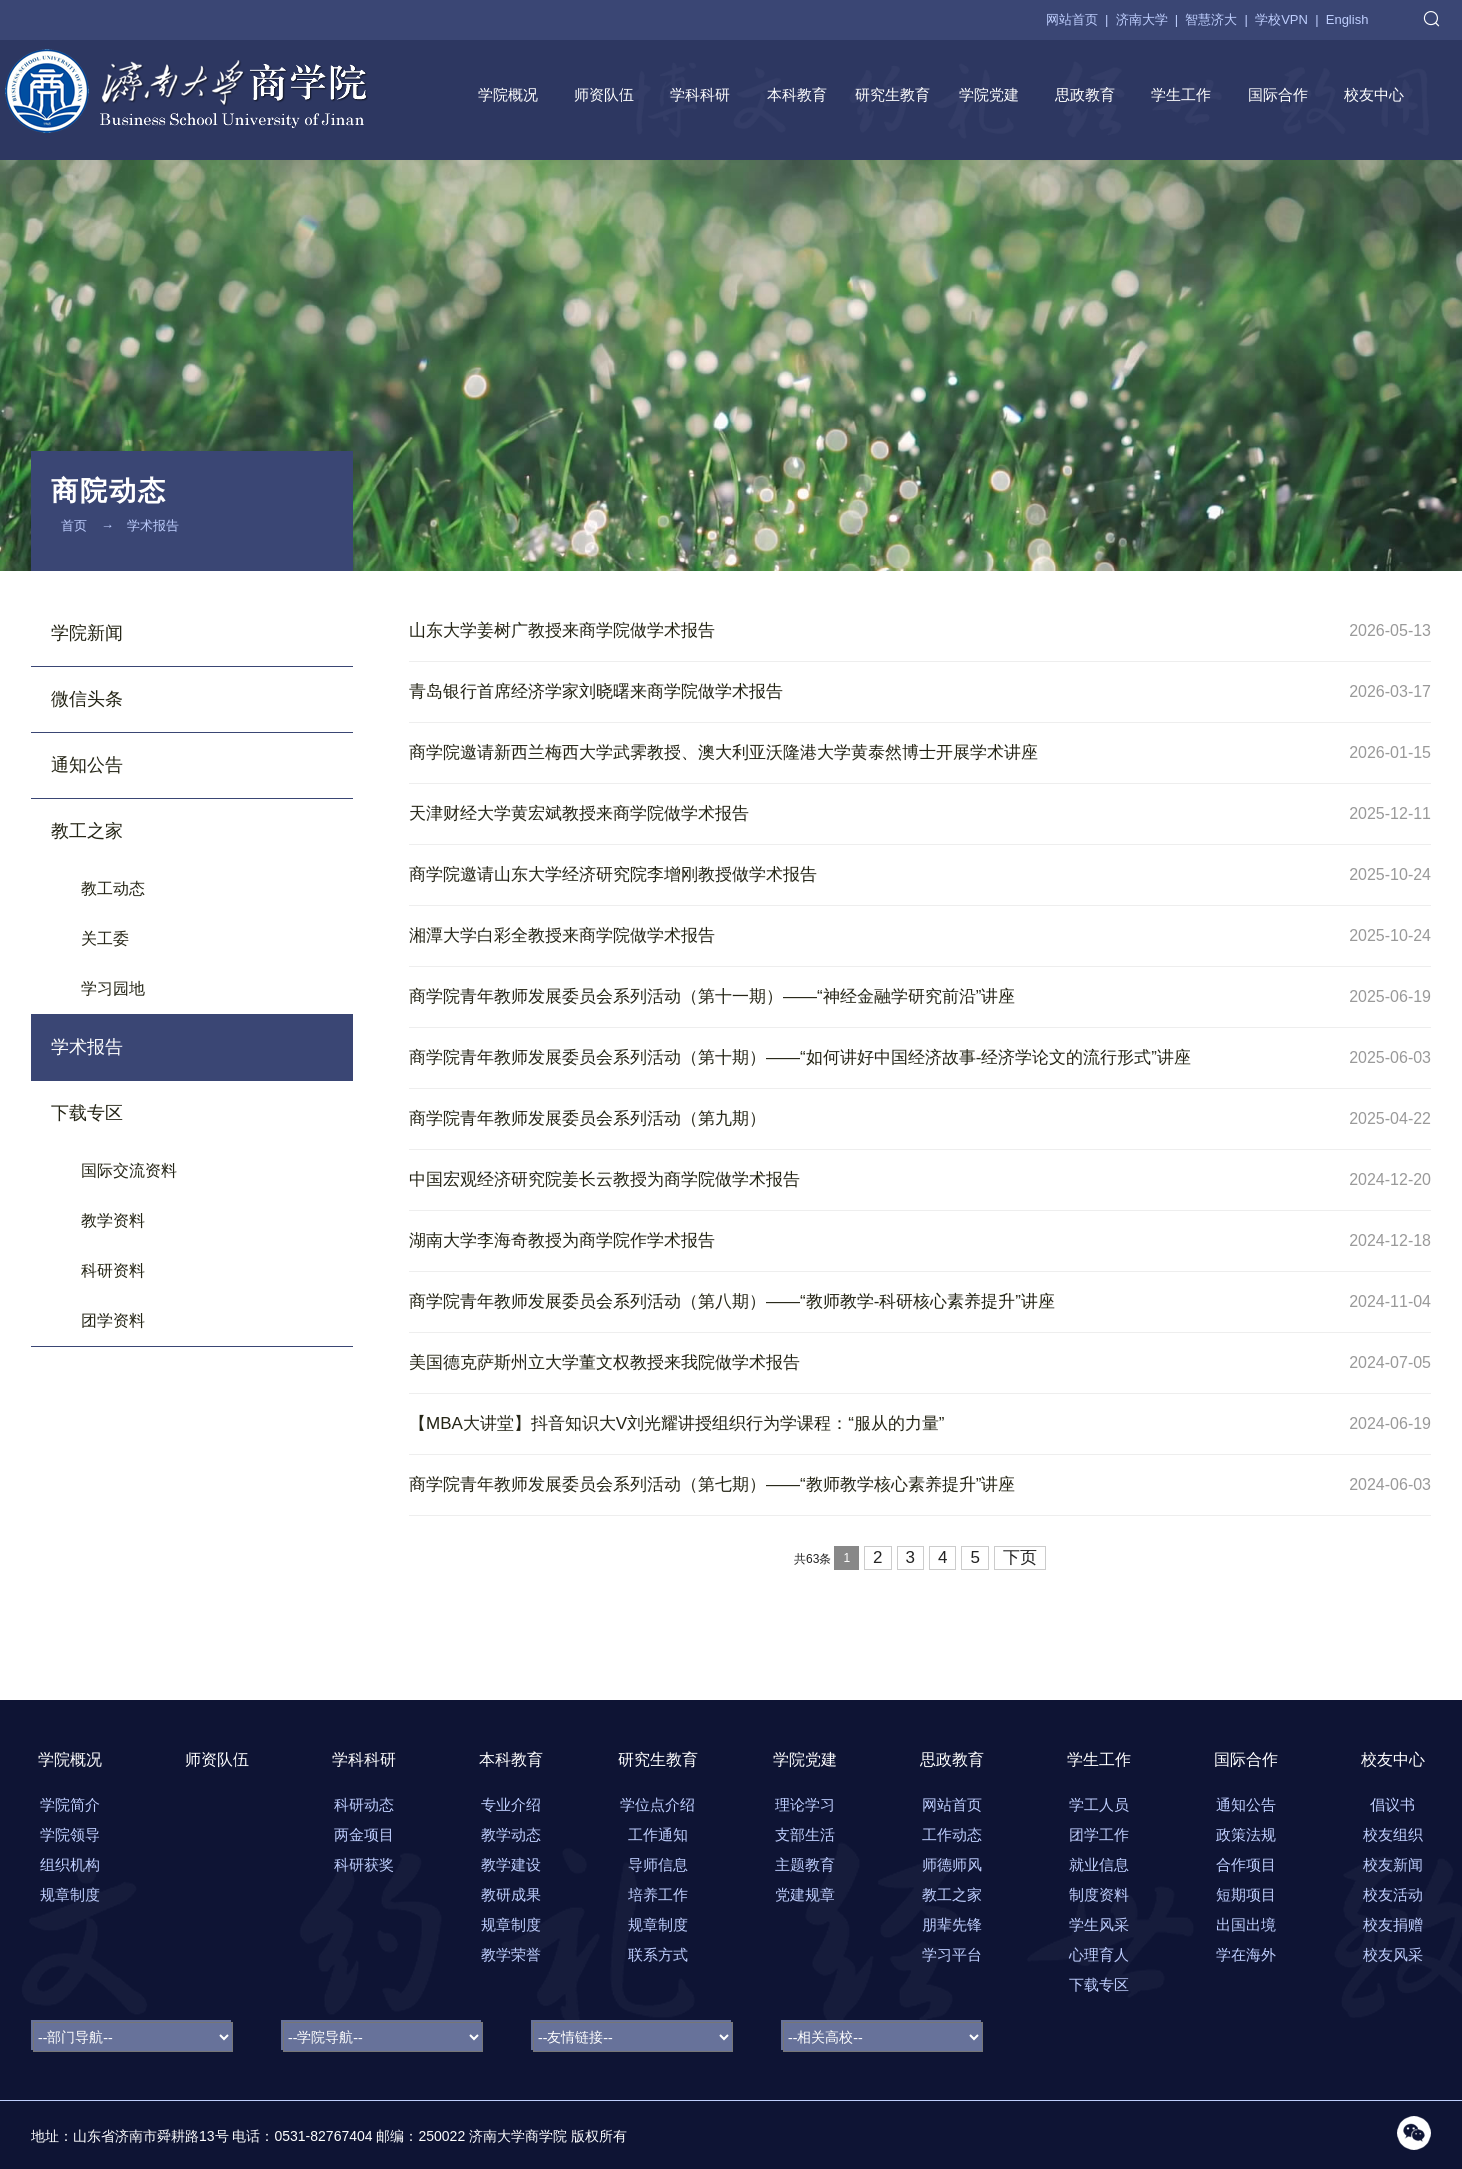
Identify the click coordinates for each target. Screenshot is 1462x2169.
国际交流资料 (129, 1170)
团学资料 (113, 1320)
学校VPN (1281, 19)
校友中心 (1374, 94)
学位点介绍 (657, 1804)
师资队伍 (604, 94)
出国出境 (1246, 1924)
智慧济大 (1211, 19)
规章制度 (511, 1924)
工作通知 (658, 1834)
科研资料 (113, 1270)
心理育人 (1099, 1954)
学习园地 (113, 988)
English (1347, 19)
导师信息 (658, 1864)
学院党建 (989, 94)
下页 (1020, 1557)
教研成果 (511, 1894)
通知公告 (87, 765)
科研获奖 (364, 1864)
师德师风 (952, 1864)
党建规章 (805, 1894)
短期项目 (1246, 1894)
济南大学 (1142, 19)
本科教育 (797, 94)
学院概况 (508, 94)
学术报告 (153, 525)
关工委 (105, 938)
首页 (74, 525)
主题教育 (805, 1864)
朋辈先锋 (952, 1924)
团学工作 (1099, 1834)
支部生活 (805, 1834)
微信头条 (87, 699)
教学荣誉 (511, 1954)
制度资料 (1099, 1894)
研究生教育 (892, 94)
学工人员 (1099, 1804)
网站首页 (1072, 19)
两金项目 (364, 1834)
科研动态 (364, 1804)
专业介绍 (511, 1804)
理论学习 (805, 1804)
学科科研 (700, 94)
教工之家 (87, 831)
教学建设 (511, 1864)
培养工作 (658, 1894)
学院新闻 (87, 633)
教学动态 (511, 1834)
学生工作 (1181, 94)
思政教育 (1085, 94)
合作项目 (1246, 1864)
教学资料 (113, 1220)
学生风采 (1099, 1924)
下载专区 (87, 1113)
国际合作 (1278, 94)
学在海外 (1246, 1954)
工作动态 (952, 1834)
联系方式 (658, 1954)
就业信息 (1099, 1864)
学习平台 (952, 1954)
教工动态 (113, 888)
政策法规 (1246, 1834)
